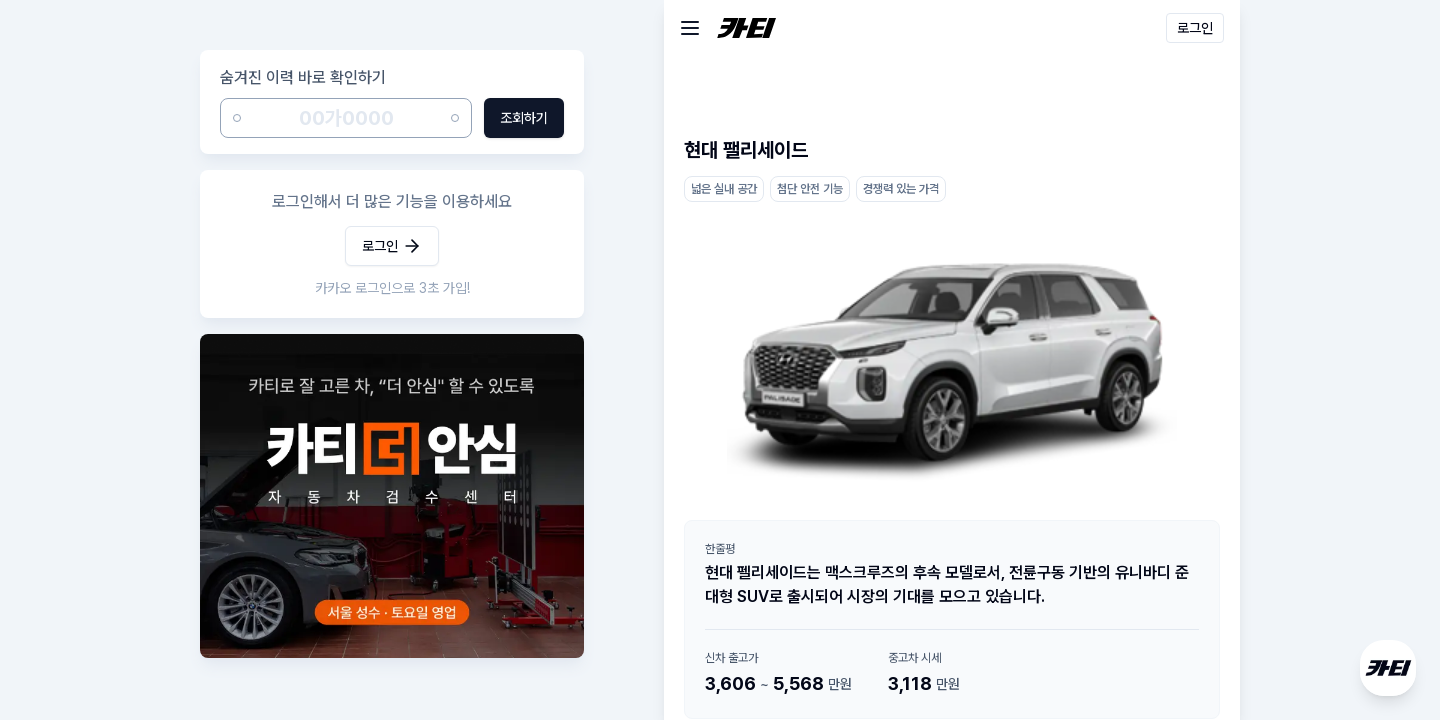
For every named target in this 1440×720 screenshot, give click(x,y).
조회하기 (524, 118)
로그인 (392, 246)
